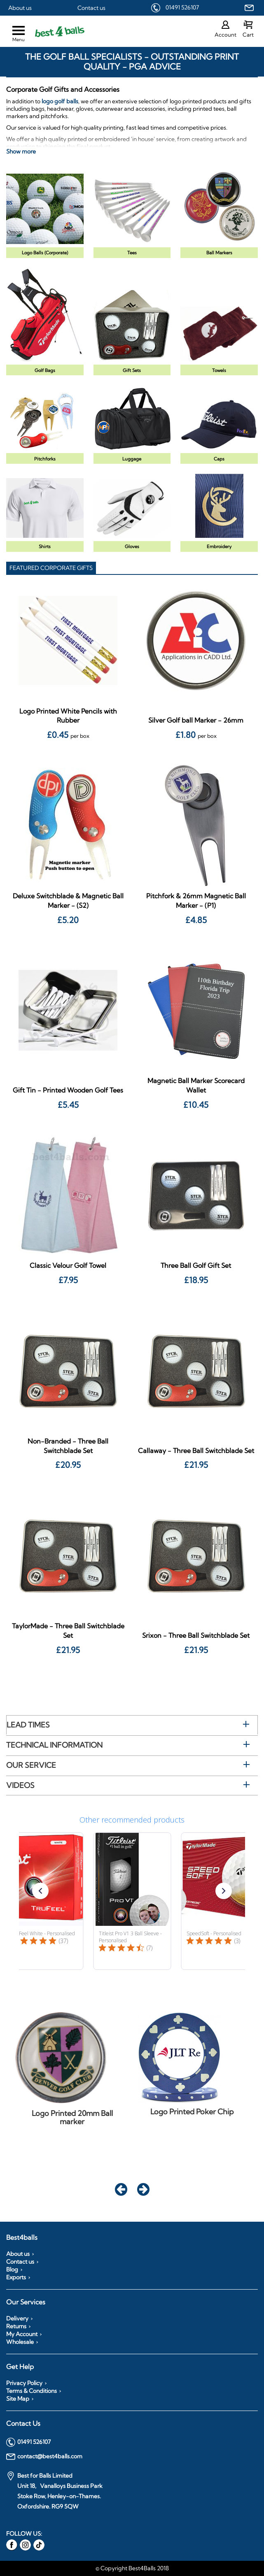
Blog (12, 2269)
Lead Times (28, 1725)
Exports (16, 2277)
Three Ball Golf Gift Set (196, 1265)
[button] (40, 1891)
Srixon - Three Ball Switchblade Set (196, 1635)
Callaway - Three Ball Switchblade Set (196, 1450)
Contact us (91, 8)
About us (20, 8)
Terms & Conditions (31, 2391)
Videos (20, 1785)
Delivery (17, 2318)
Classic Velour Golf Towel (68, 1265)
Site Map (17, 2399)
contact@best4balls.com (44, 2456)
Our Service (31, 1765)
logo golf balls (60, 101)
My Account (21, 2334)
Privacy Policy (24, 2383)
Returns (16, 2326)
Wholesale (20, 2342)
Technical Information (54, 1745)
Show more (21, 151)
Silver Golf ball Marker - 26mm (195, 720)
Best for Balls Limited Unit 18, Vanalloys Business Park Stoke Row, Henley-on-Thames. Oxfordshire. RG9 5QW (54, 2490)
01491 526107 (182, 7)
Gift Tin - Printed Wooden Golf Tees (68, 1090)
